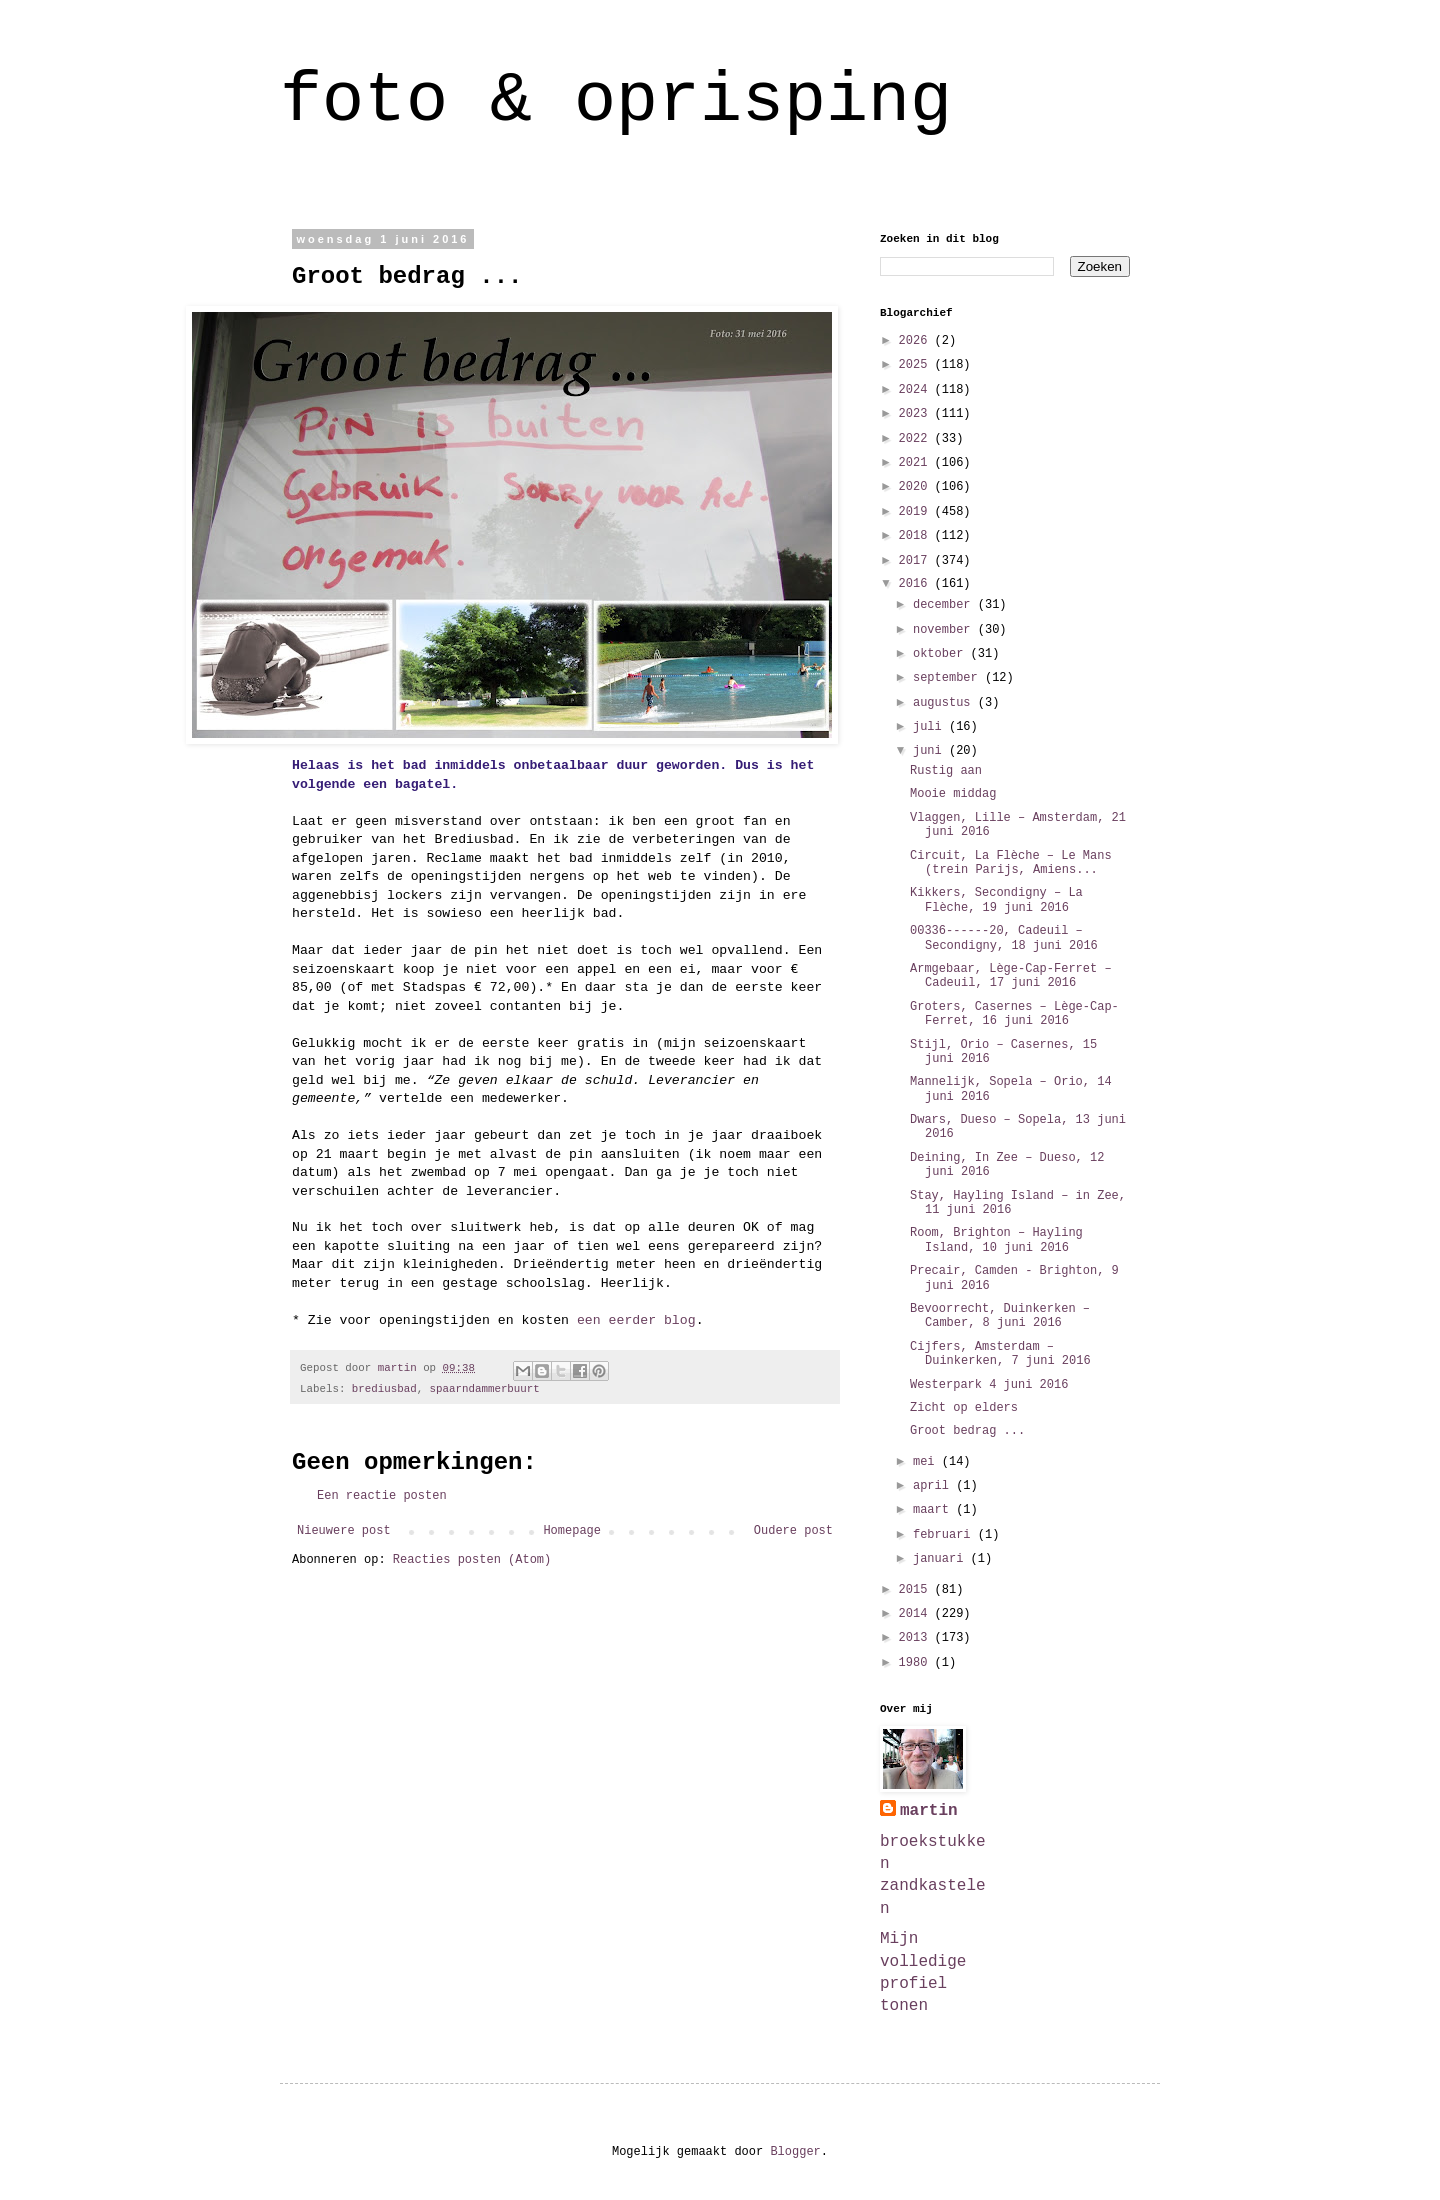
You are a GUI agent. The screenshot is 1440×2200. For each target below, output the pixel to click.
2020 (917, 487)
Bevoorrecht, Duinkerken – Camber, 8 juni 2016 (1000, 1316)
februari (945, 1535)
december (945, 605)
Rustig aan (946, 771)
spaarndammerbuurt (485, 1389)
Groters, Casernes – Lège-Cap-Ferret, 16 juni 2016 (1014, 1014)
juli (931, 727)
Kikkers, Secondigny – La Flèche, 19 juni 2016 (996, 900)
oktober (942, 654)
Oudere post (793, 1531)
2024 (917, 390)
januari (942, 1559)
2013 (917, 1638)
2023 (917, 414)
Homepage (572, 1531)
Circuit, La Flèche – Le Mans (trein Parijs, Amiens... (1011, 863)
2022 (917, 439)
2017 (917, 561)
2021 (917, 463)
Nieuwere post (344, 1531)
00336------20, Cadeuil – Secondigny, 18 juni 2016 (1004, 938)
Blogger (795, 2152)
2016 (917, 584)
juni (931, 751)
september (949, 678)
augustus (945, 703)
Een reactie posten (382, 1496)
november (945, 630)
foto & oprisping (616, 101)
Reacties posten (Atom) (472, 1560)
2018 (917, 536)
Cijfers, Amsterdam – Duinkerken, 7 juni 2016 (1000, 1354)
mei (927, 1462)
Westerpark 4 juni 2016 (989, 1385)
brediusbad (384, 1389)
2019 (917, 512)
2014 (917, 1614)
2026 (917, 341)
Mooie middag (953, 794)
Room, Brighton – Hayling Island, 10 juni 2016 (996, 1240)
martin (929, 1811)
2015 (917, 1590)
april (934, 1486)
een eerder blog (636, 1320)
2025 (917, 365)
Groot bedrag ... (967, 1431)
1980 (917, 1663)
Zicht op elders (964, 1408)
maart (934, 1510)
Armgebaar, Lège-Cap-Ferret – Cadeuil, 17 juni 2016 (1011, 976)
